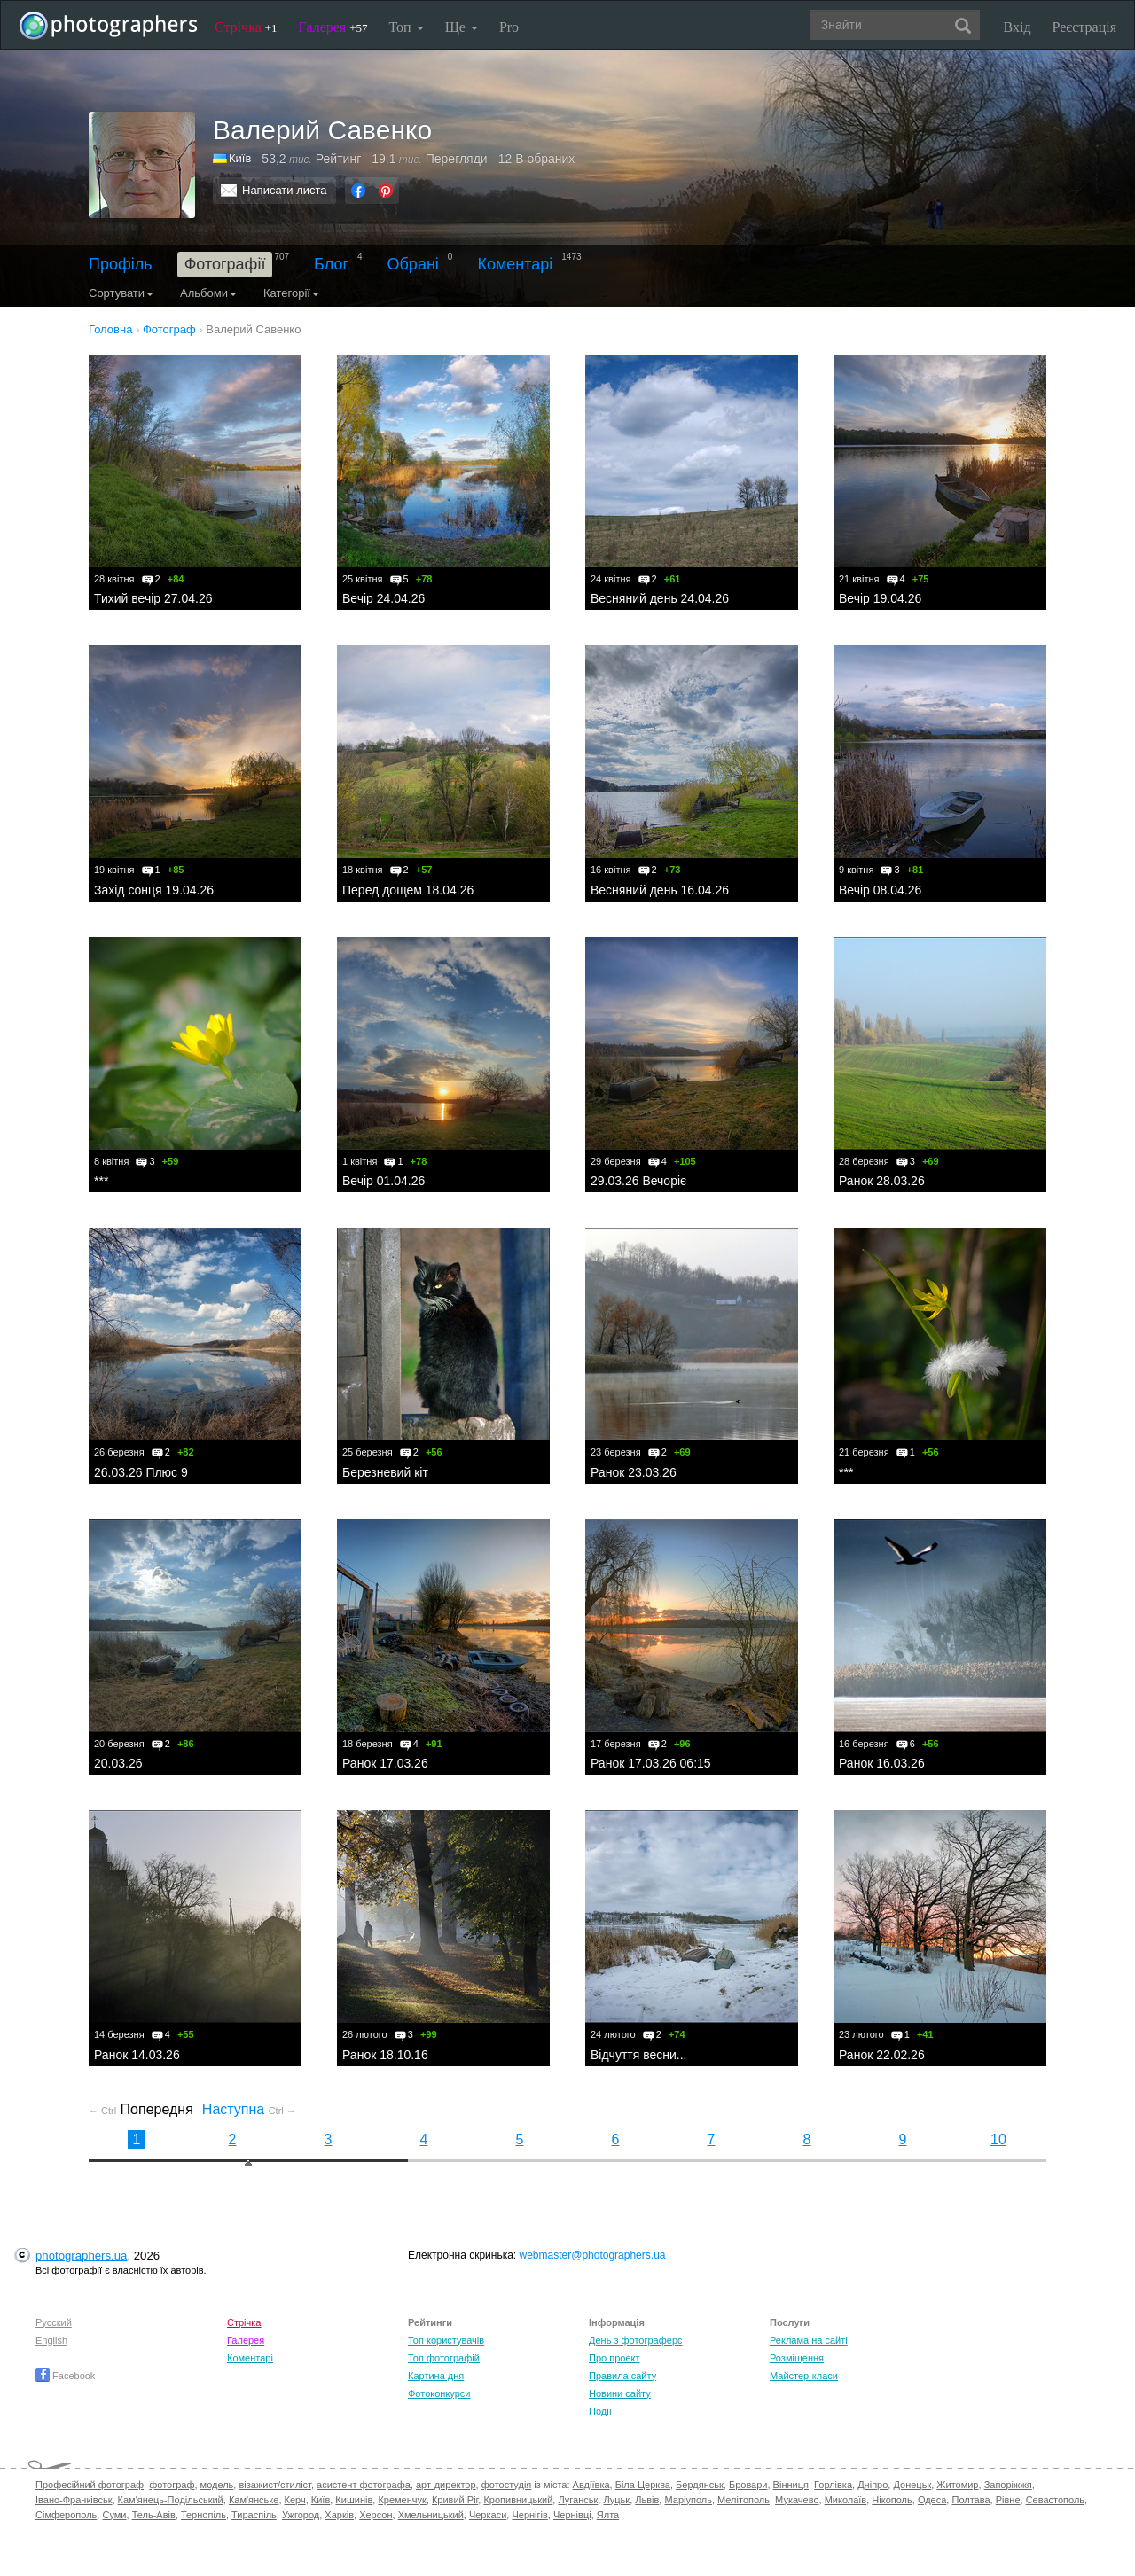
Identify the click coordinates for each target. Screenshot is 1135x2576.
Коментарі (514, 264)
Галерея (333, 27)
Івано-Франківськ (73, 2499)
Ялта (608, 2515)
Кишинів (353, 2499)
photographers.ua (81, 2255)
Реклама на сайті (809, 2340)
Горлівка (833, 2484)
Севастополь (1055, 2499)
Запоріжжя (1008, 2484)
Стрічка (246, 27)
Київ (240, 158)
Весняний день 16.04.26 (660, 890)
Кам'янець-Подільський (170, 2499)
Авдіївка (591, 2484)
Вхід (1017, 27)
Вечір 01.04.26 (383, 1181)
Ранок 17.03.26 (385, 1763)
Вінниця (791, 2484)
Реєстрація (1084, 27)
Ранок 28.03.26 (882, 1181)
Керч (295, 2499)
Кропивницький (517, 2499)
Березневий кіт (385, 1472)
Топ (405, 27)
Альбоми (208, 293)
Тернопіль (203, 2515)
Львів (647, 2499)
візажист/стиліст (274, 2484)
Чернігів (529, 2515)
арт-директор (446, 2484)
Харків (339, 2515)
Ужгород (300, 2515)
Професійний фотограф (89, 2484)
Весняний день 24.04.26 (660, 598)
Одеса (932, 2499)
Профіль (121, 264)
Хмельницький (431, 2515)
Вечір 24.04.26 (383, 598)
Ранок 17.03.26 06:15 (651, 1763)
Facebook (65, 2375)
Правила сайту (622, 2375)
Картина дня (436, 2375)
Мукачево (796, 2499)
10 (998, 2139)
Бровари (748, 2484)
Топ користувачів (446, 2340)
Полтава (970, 2499)
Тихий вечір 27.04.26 (153, 598)
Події (600, 2411)
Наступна (249, 2109)
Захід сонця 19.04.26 (154, 890)
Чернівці (572, 2515)
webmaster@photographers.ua (593, 2255)
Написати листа (284, 190)
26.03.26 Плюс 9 (141, 1472)
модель (217, 2484)
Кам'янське (254, 2499)
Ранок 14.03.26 (137, 2055)
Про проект (614, 2358)
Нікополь (892, 2499)
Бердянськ (700, 2484)
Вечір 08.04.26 (880, 890)
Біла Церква (642, 2484)
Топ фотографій (444, 2358)
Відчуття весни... (639, 2055)
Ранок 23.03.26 (634, 1472)
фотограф (171, 2484)
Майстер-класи (804, 2375)
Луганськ (578, 2499)
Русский (53, 2322)
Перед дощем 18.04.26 (408, 890)
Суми (114, 2515)
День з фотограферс (636, 2340)
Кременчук (402, 2499)
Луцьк (616, 2499)
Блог (331, 264)
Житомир (957, 2484)
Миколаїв (846, 2499)
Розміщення (797, 2358)
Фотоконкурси (439, 2393)
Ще (461, 27)
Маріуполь (687, 2499)
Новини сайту (620, 2393)
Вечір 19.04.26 (880, 598)
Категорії (291, 293)
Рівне (1008, 2499)
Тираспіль (254, 2515)
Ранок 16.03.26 (882, 1763)
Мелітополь (743, 2499)
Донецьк (912, 2484)
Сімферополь (66, 2515)
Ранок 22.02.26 (882, 2055)
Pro (509, 27)
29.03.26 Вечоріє (638, 1181)
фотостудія (506, 2484)
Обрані (413, 264)
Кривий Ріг (455, 2499)
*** (101, 1181)
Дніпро (872, 2484)
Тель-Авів (154, 2515)
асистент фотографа (364, 2484)
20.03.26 (118, 1763)
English (51, 2340)
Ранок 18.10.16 (385, 2055)
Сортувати (121, 293)
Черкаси (487, 2515)
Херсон (375, 2515)
